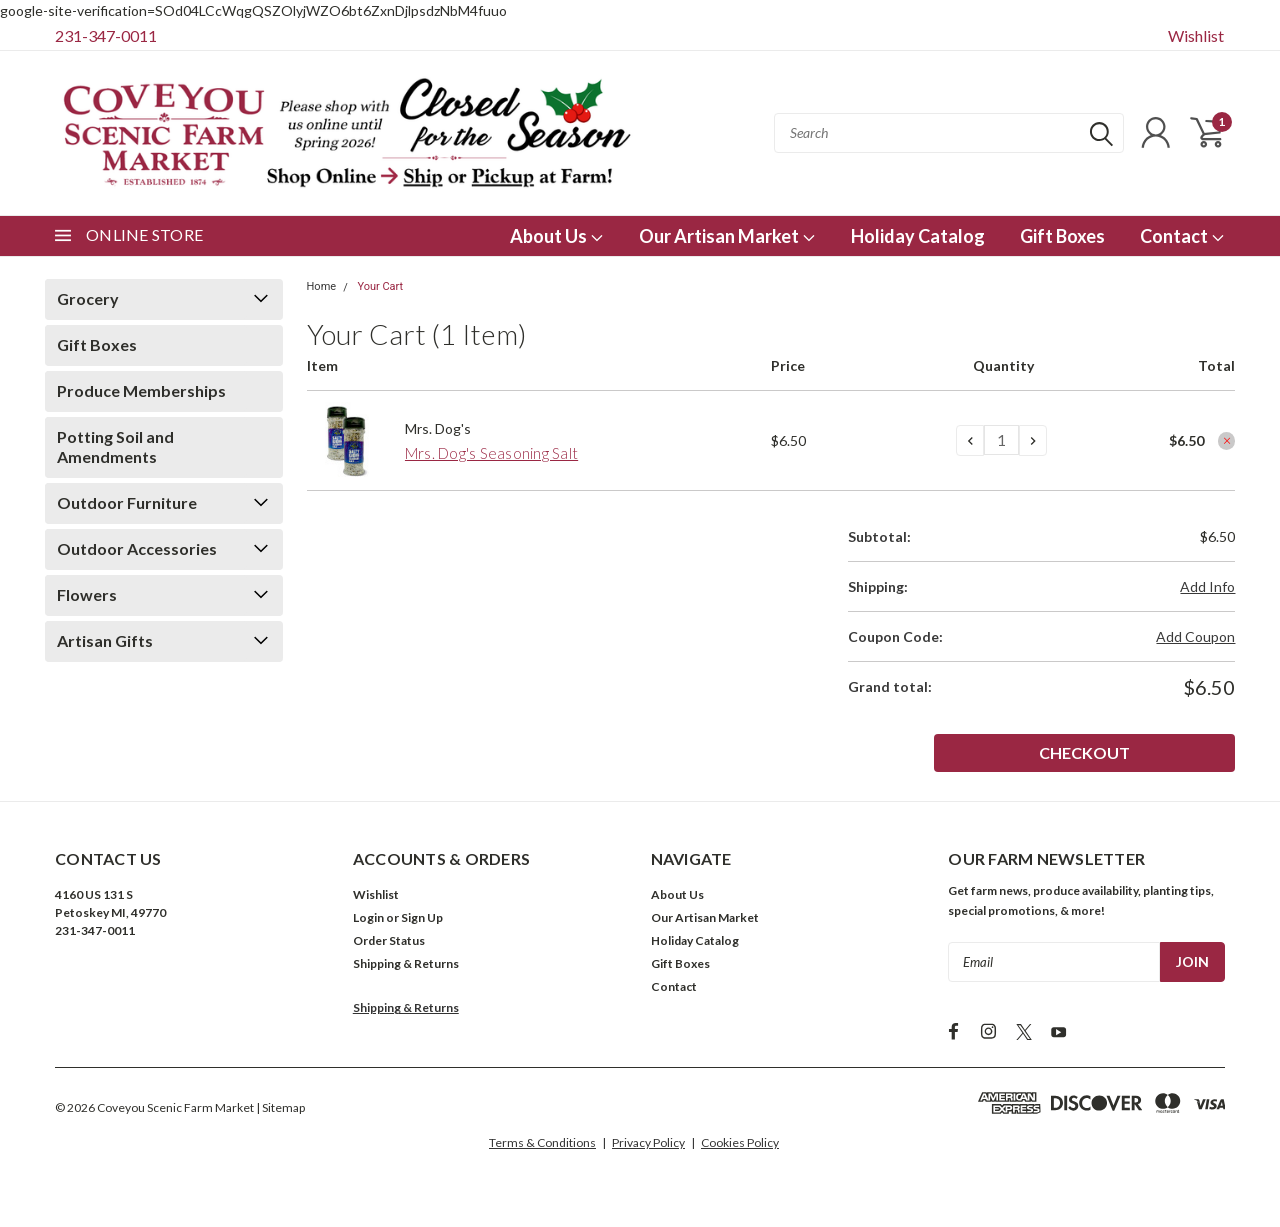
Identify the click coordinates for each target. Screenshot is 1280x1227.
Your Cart (380, 286)
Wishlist (1196, 35)
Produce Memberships (141, 390)
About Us (557, 236)
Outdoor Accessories (137, 548)
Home (322, 286)
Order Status (389, 940)
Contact (1182, 236)
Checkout (1162, 752)
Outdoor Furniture (127, 502)
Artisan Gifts (105, 640)
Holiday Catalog (918, 236)
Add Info (1207, 586)
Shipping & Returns (406, 963)
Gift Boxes (1062, 236)
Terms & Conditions (542, 1142)
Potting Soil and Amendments (115, 446)
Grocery (88, 298)
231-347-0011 (106, 35)
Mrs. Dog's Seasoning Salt (491, 453)
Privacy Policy (648, 1142)
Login (368, 917)
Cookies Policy (740, 1142)
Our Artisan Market (727, 236)
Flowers (87, 594)
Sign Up (422, 917)
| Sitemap (280, 1107)
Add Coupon (1195, 636)
